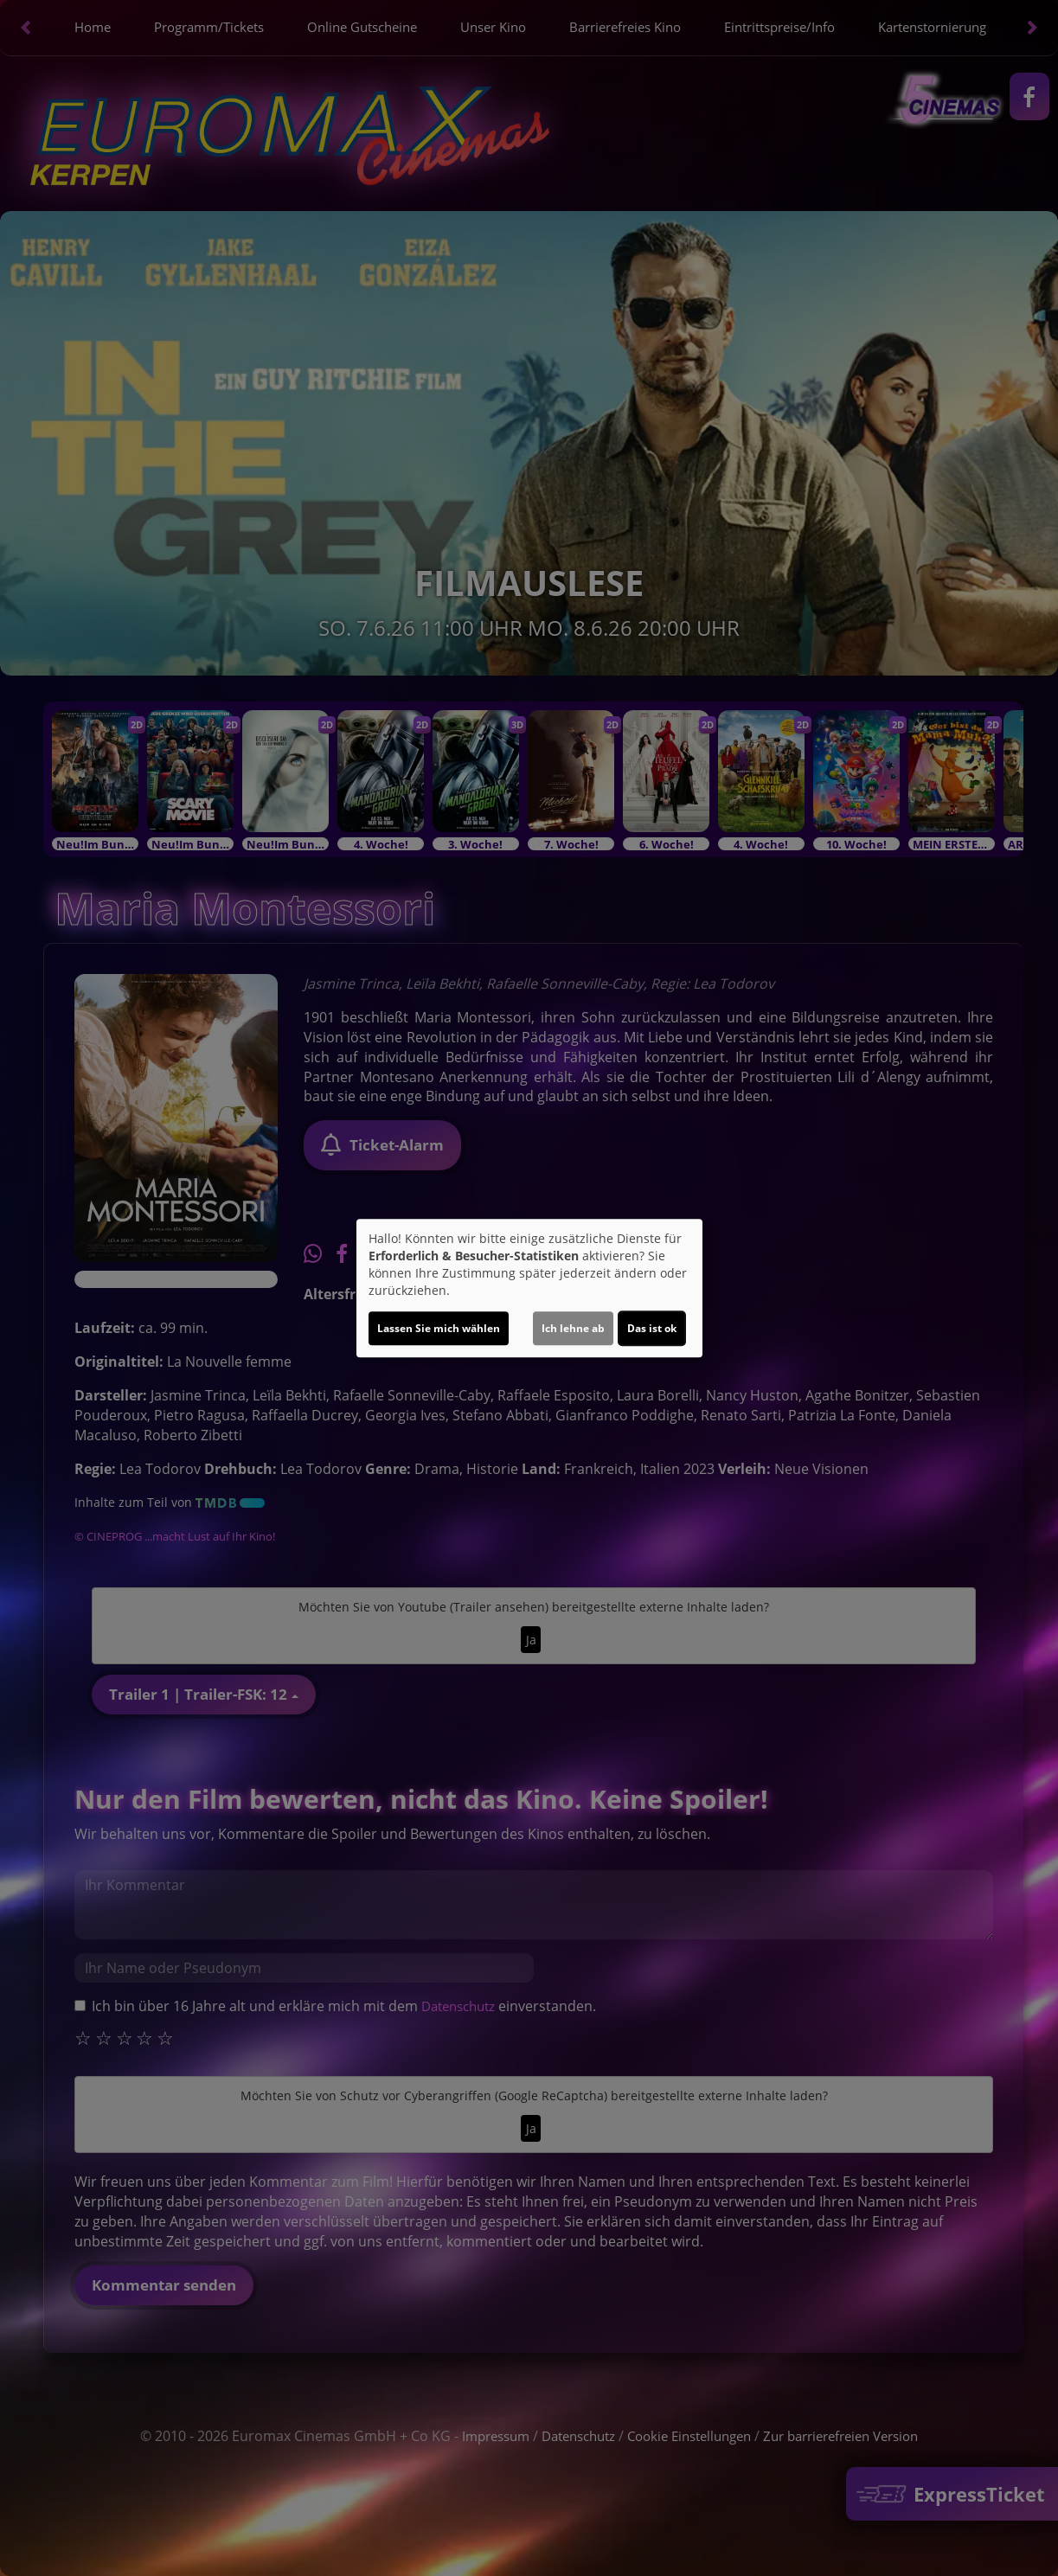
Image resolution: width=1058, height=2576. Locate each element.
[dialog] (529, 1288)
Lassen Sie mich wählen (438, 1328)
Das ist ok (651, 1328)
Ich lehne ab (573, 1328)
